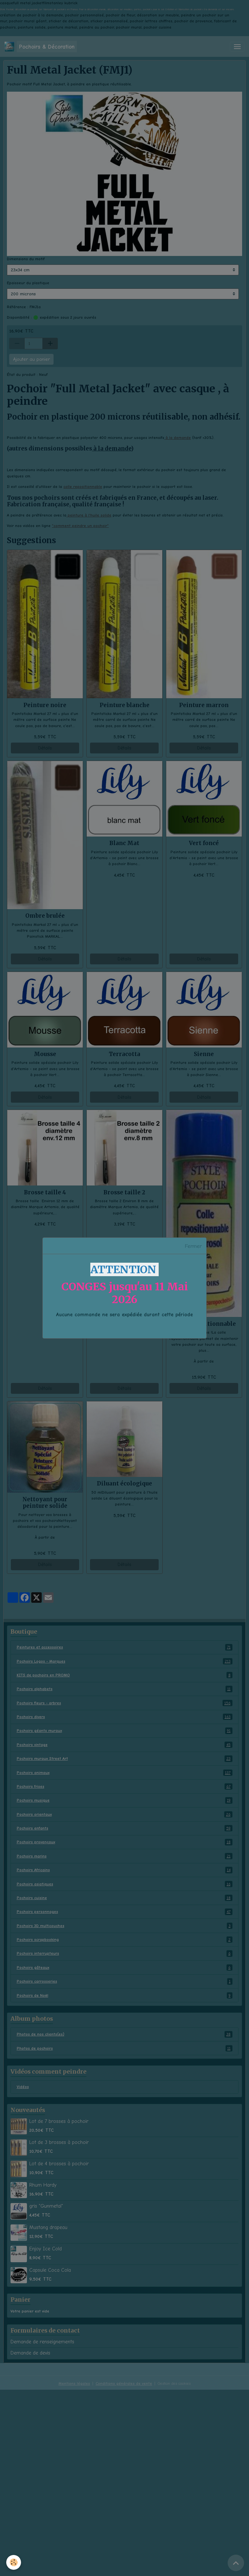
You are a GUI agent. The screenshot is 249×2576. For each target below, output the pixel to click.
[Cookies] (14, 2562)
